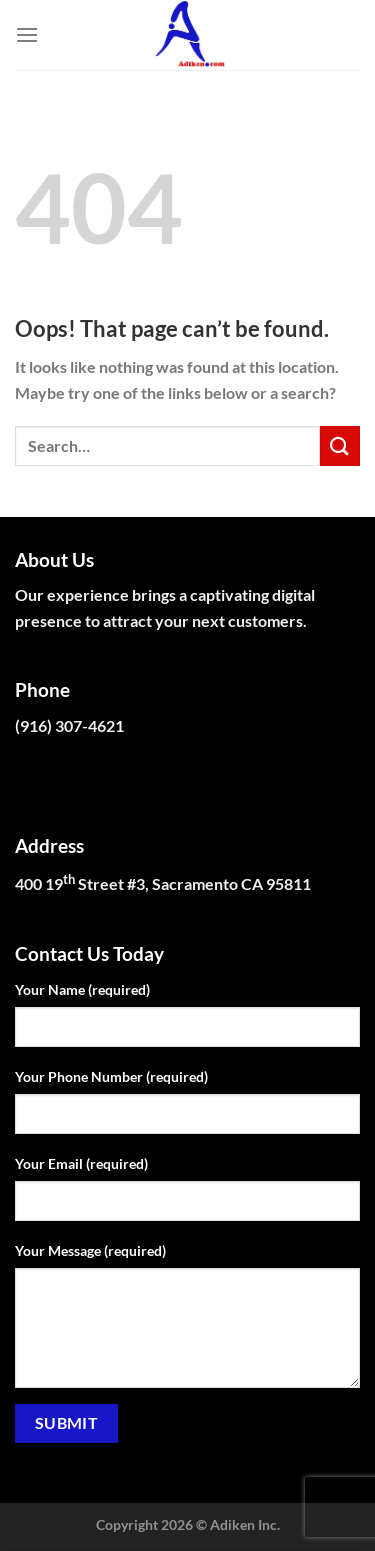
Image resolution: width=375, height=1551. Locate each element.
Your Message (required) (90, 1250)
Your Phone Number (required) (111, 1076)
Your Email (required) (81, 1163)
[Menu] (27, 34)
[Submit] (340, 445)
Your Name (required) (82, 989)
